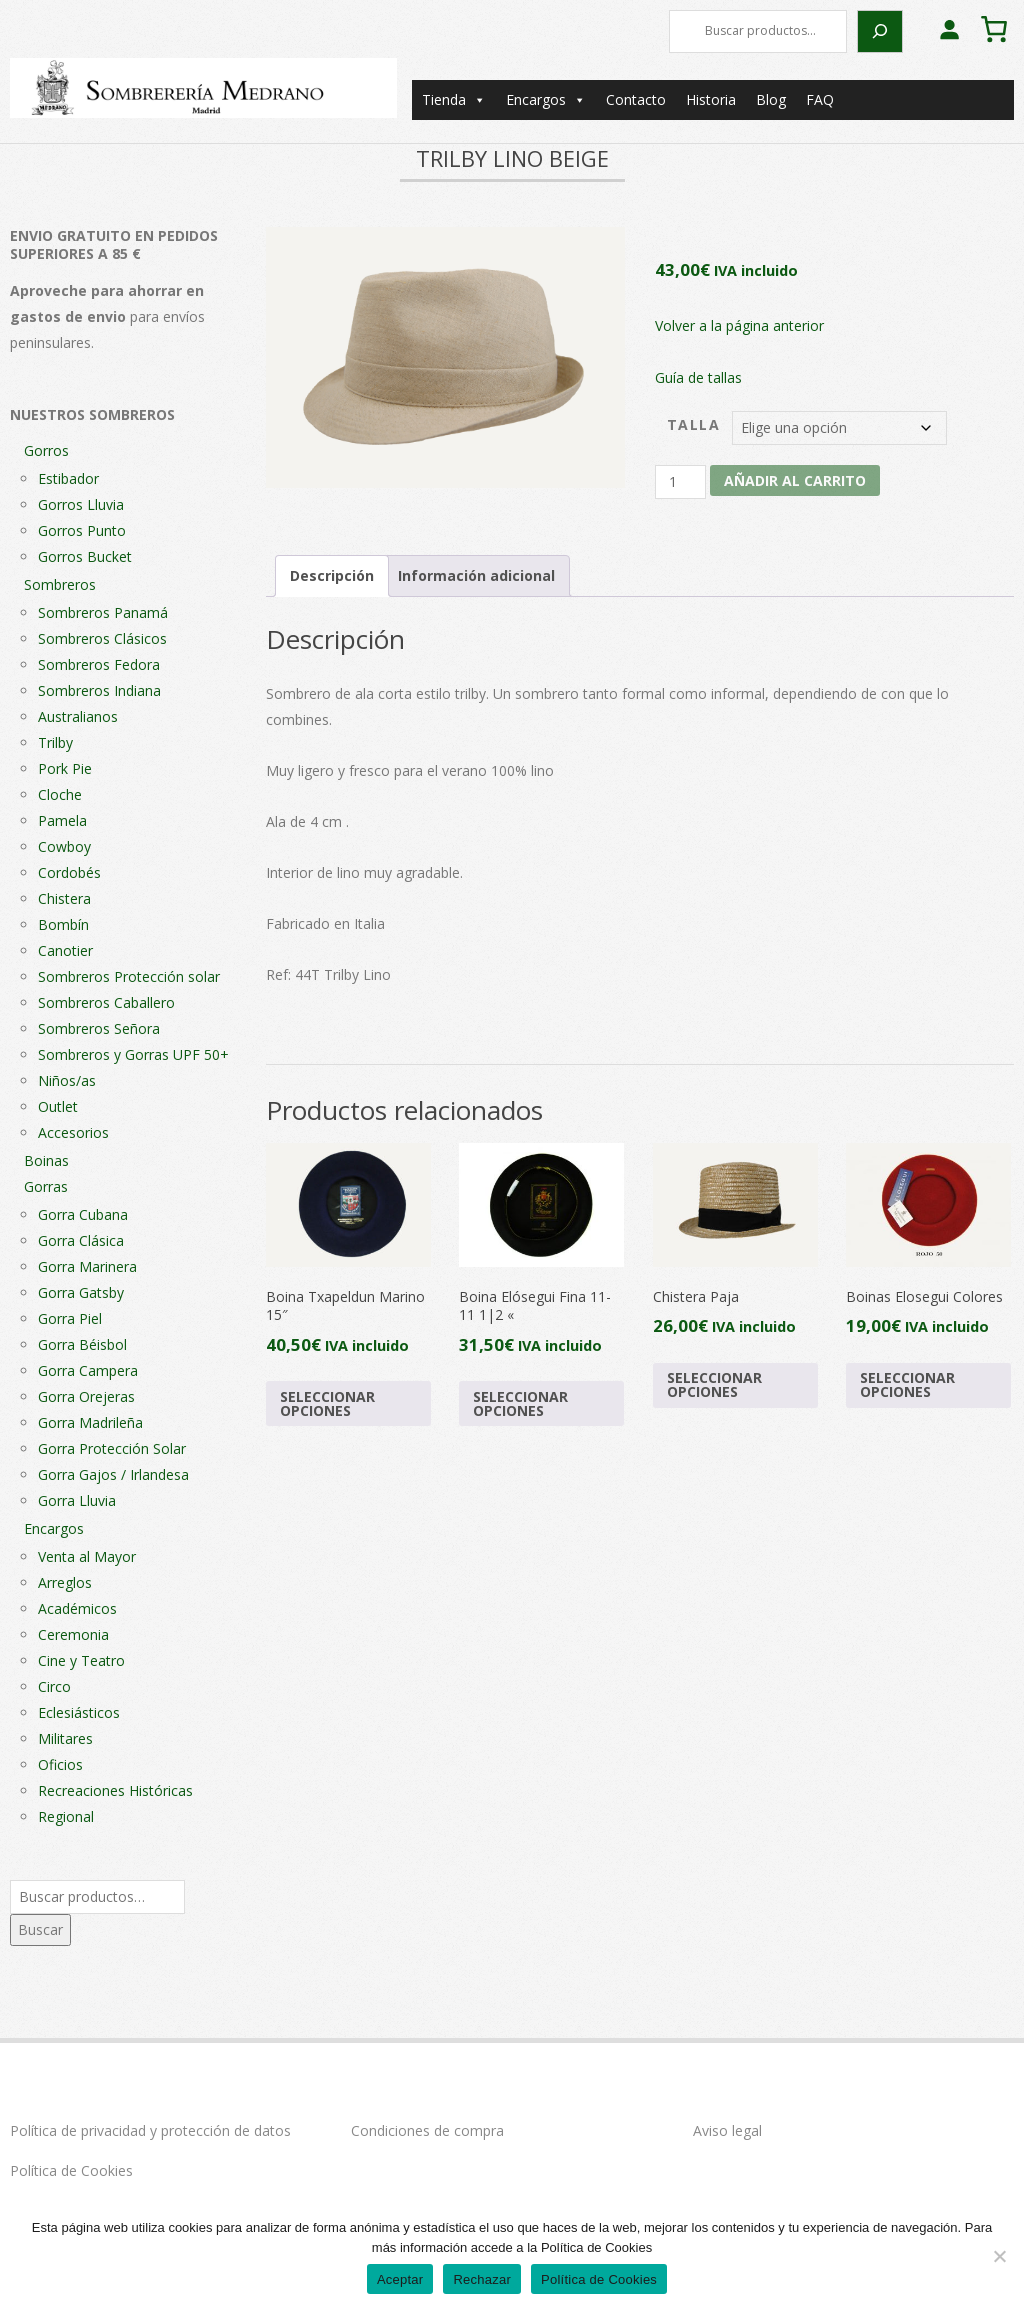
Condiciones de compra (427, 2130)
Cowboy (64, 846)
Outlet (58, 1106)
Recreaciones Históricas (115, 1790)
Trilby (55, 742)
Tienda (454, 100)
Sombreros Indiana (99, 690)
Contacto (636, 99)
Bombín (63, 924)
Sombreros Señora (99, 1028)
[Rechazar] (999, 2256)
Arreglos (65, 1582)
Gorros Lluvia (81, 504)
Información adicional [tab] (476, 575)
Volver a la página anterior (739, 325)
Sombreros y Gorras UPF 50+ (133, 1054)
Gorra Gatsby (81, 1292)
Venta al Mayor (87, 1556)
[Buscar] (880, 31)
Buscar (40, 1929)
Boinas (46, 1160)
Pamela (62, 820)
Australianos (78, 716)
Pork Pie (65, 768)
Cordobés (69, 872)
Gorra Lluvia (77, 1500)
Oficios (60, 1764)
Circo (54, 1686)
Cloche (60, 794)
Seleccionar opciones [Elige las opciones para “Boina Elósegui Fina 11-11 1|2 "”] (520, 1403)
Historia (711, 99)
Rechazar (482, 2279)
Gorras (46, 1186)
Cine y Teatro (81, 1660)
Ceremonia (73, 1634)
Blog (771, 99)
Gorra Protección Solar (112, 1448)
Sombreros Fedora (99, 664)
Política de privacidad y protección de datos (150, 2130)
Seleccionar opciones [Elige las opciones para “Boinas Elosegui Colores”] (907, 1384)
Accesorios (73, 1132)
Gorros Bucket (85, 556)
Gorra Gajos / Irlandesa (113, 1474)
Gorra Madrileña (90, 1422)
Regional (66, 1816)
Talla (694, 424)
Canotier (65, 950)
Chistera (64, 898)
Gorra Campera (88, 1370)
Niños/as (67, 1080)
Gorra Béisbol (82, 1344)
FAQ (820, 99)
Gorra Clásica (81, 1240)
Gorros (46, 450)
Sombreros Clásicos (102, 638)
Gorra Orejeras (86, 1396)
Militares (65, 1738)
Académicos (77, 1608)
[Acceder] (949, 29)
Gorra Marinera (87, 1266)
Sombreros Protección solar (129, 976)
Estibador (68, 478)
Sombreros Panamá (103, 612)
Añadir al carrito (795, 480)
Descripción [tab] (332, 575)
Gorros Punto (82, 530)
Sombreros (60, 584)
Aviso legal (727, 2130)
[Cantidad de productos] (680, 482)
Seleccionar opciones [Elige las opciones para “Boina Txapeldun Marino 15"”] (327, 1403)
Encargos (546, 100)
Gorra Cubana (83, 1214)
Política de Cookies (71, 2170)
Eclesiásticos (79, 1712)
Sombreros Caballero (106, 1002)
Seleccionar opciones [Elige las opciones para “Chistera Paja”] (714, 1384)
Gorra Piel (70, 1318)
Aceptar (400, 2279)
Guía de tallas (698, 377)
